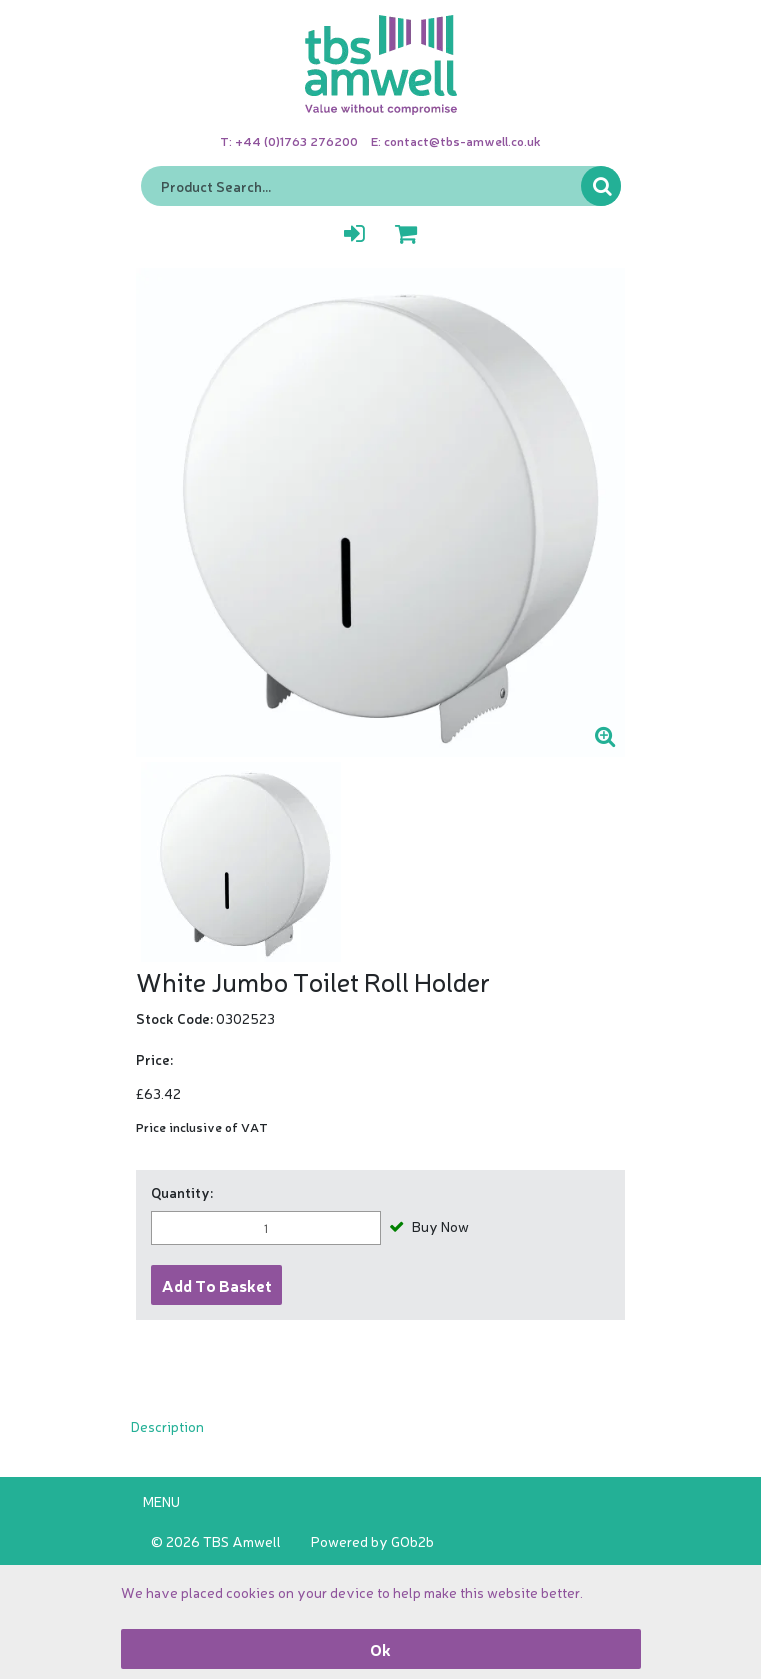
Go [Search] (601, 186)
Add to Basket (217, 1285)
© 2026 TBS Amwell (216, 1541)
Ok (380, 1649)
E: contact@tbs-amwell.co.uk (456, 140)
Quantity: (182, 1192)
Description (167, 1426)
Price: (154, 1059)
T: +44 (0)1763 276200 (289, 140)
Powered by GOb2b (372, 1541)
